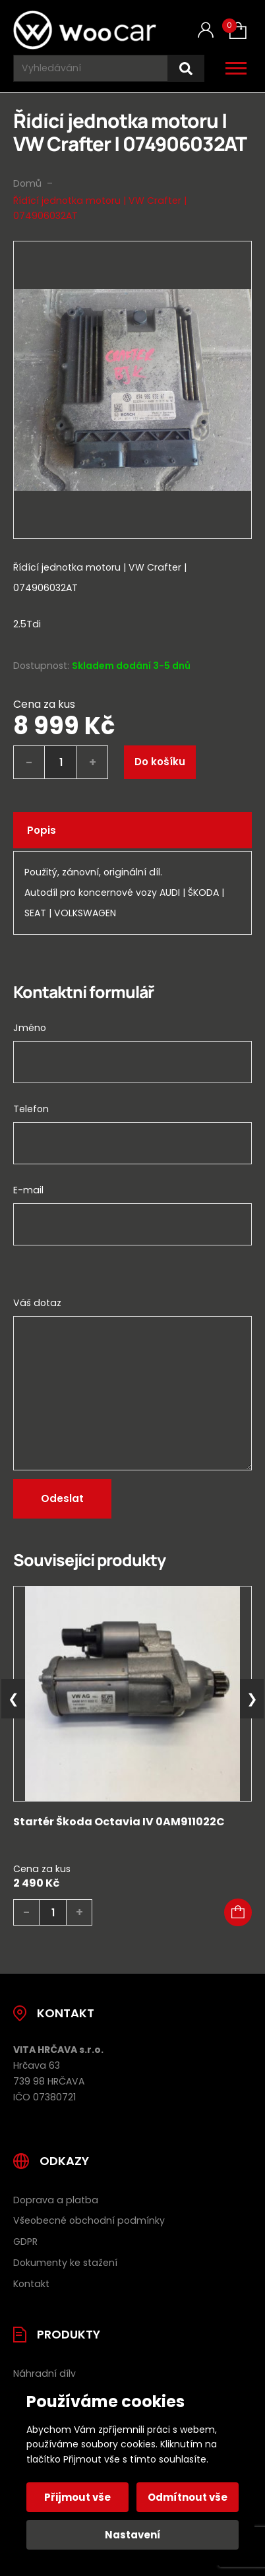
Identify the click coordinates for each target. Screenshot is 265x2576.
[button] (238, 1912)
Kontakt (31, 2283)
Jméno (29, 1027)
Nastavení (133, 2535)
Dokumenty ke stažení (65, 2262)
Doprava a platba (55, 2200)
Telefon (31, 1108)
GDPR (25, 2241)
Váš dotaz (37, 1302)
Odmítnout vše (187, 2497)
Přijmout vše (77, 2497)
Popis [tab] (41, 830)
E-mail (28, 1190)
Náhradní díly (44, 2373)
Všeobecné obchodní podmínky (89, 2220)
